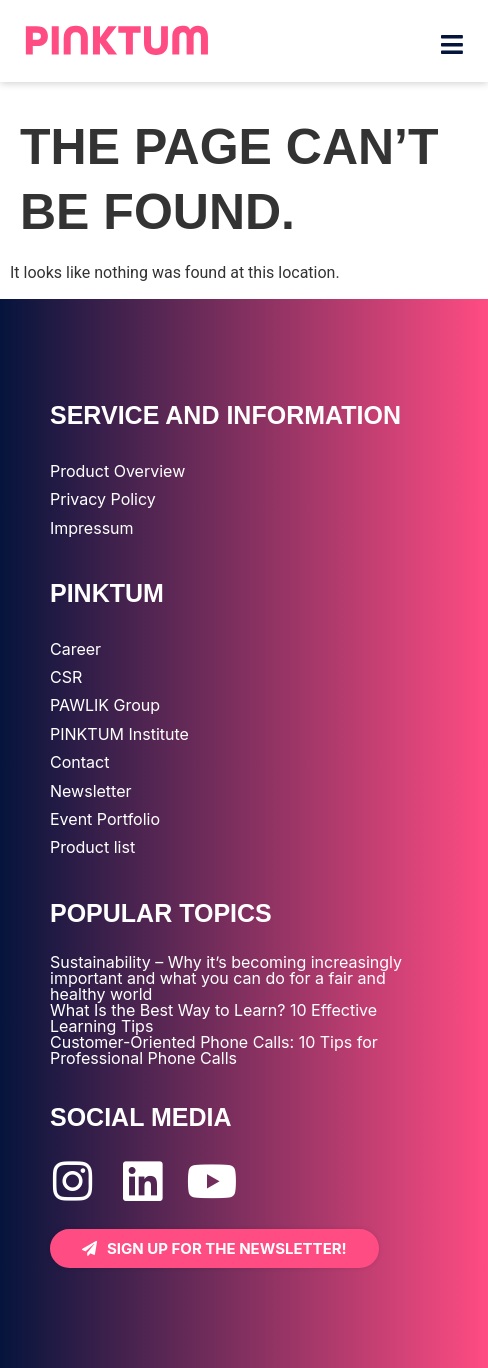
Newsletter (91, 791)
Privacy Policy (103, 499)
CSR (66, 677)
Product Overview (117, 471)
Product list (92, 847)
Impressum (92, 528)
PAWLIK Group (105, 705)
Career (75, 649)
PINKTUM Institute (119, 734)
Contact (79, 762)
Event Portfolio (105, 819)
